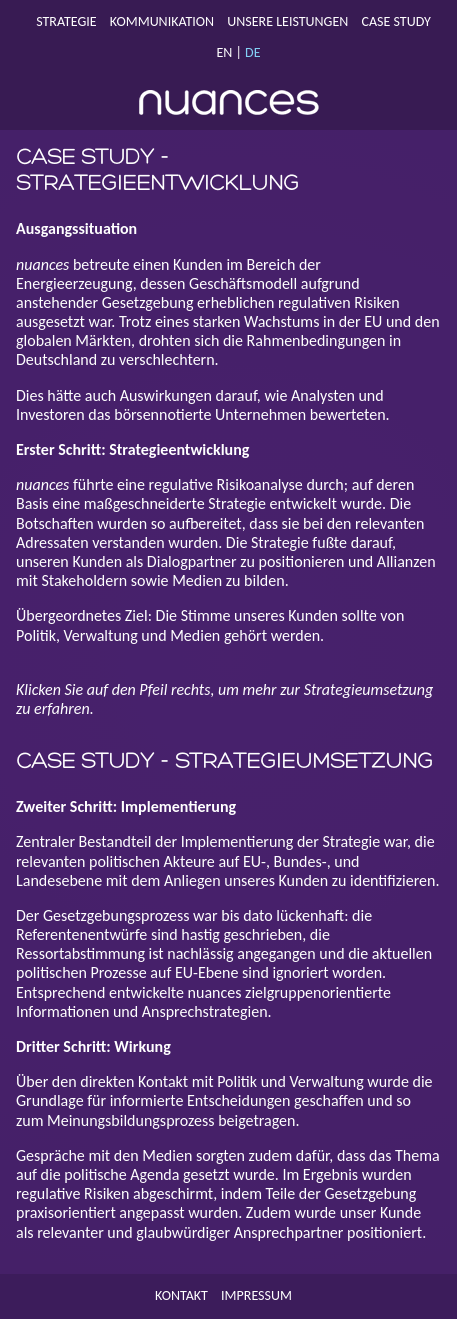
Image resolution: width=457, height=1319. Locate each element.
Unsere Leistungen (287, 21)
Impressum (256, 1295)
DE (252, 52)
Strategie (66, 21)
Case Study (396, 21)
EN (224, 52)
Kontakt (181, 1295)
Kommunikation (162, 21)
